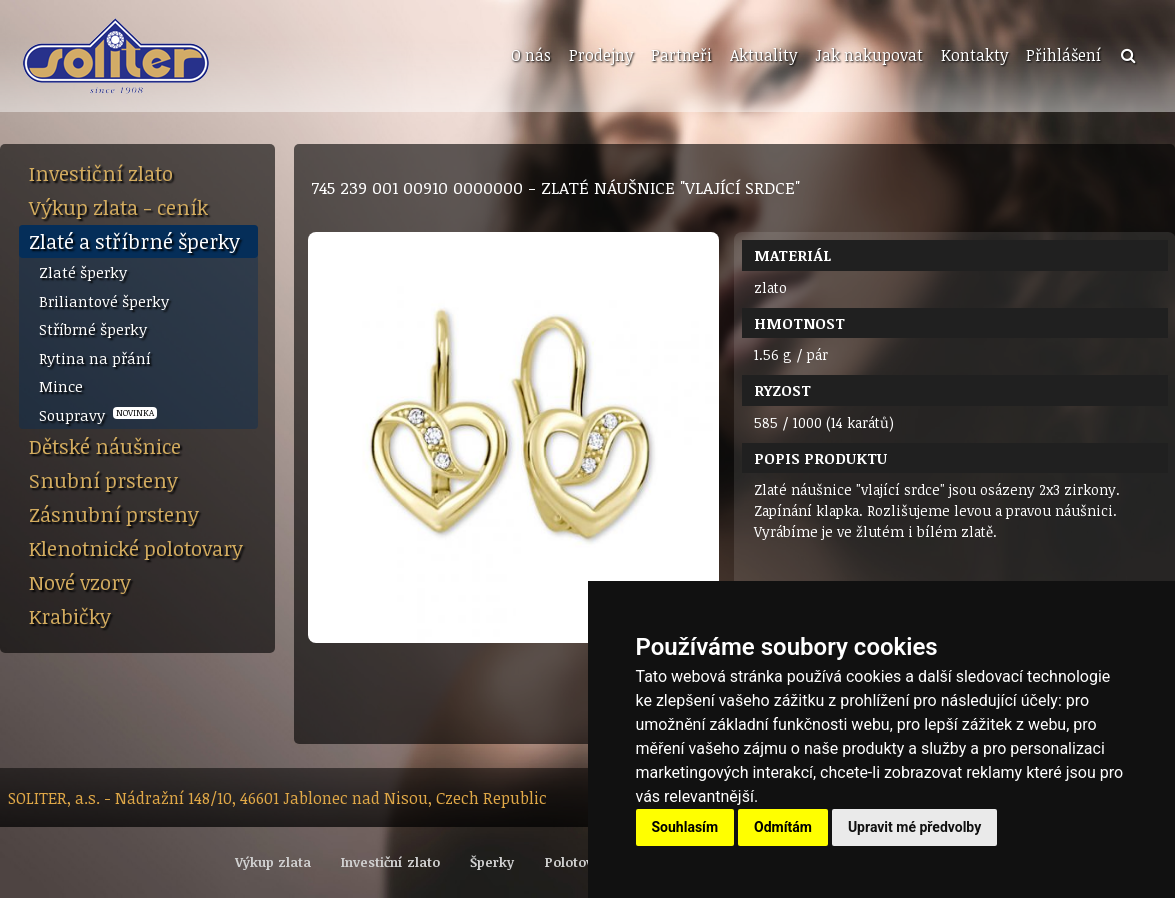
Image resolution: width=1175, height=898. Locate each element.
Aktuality (763, 55)
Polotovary (579, 862)
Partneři (681, 55)
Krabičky (70, 616)
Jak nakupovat (869, 55)
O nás (531, 55)
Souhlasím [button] (685, 827)
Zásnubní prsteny (114, 514)
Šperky (492, 862)
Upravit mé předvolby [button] (914, 827)
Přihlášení (1063, 55)
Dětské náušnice (105, 446)
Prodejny (601, 55)
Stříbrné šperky (93, 329)
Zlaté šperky (83, 272)
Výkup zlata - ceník (118, 207)
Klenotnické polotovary (136, 548)
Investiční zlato (101, 173)
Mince (61, 386)
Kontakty (974, 55)
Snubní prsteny (103, 480)
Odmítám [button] (783, 827)
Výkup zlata (273, 862)
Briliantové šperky (104, 301)
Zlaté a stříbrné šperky (134, 241)
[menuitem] (529, 56)
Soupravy (98, 415)
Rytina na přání (95, 358)
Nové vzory (80, 582)
